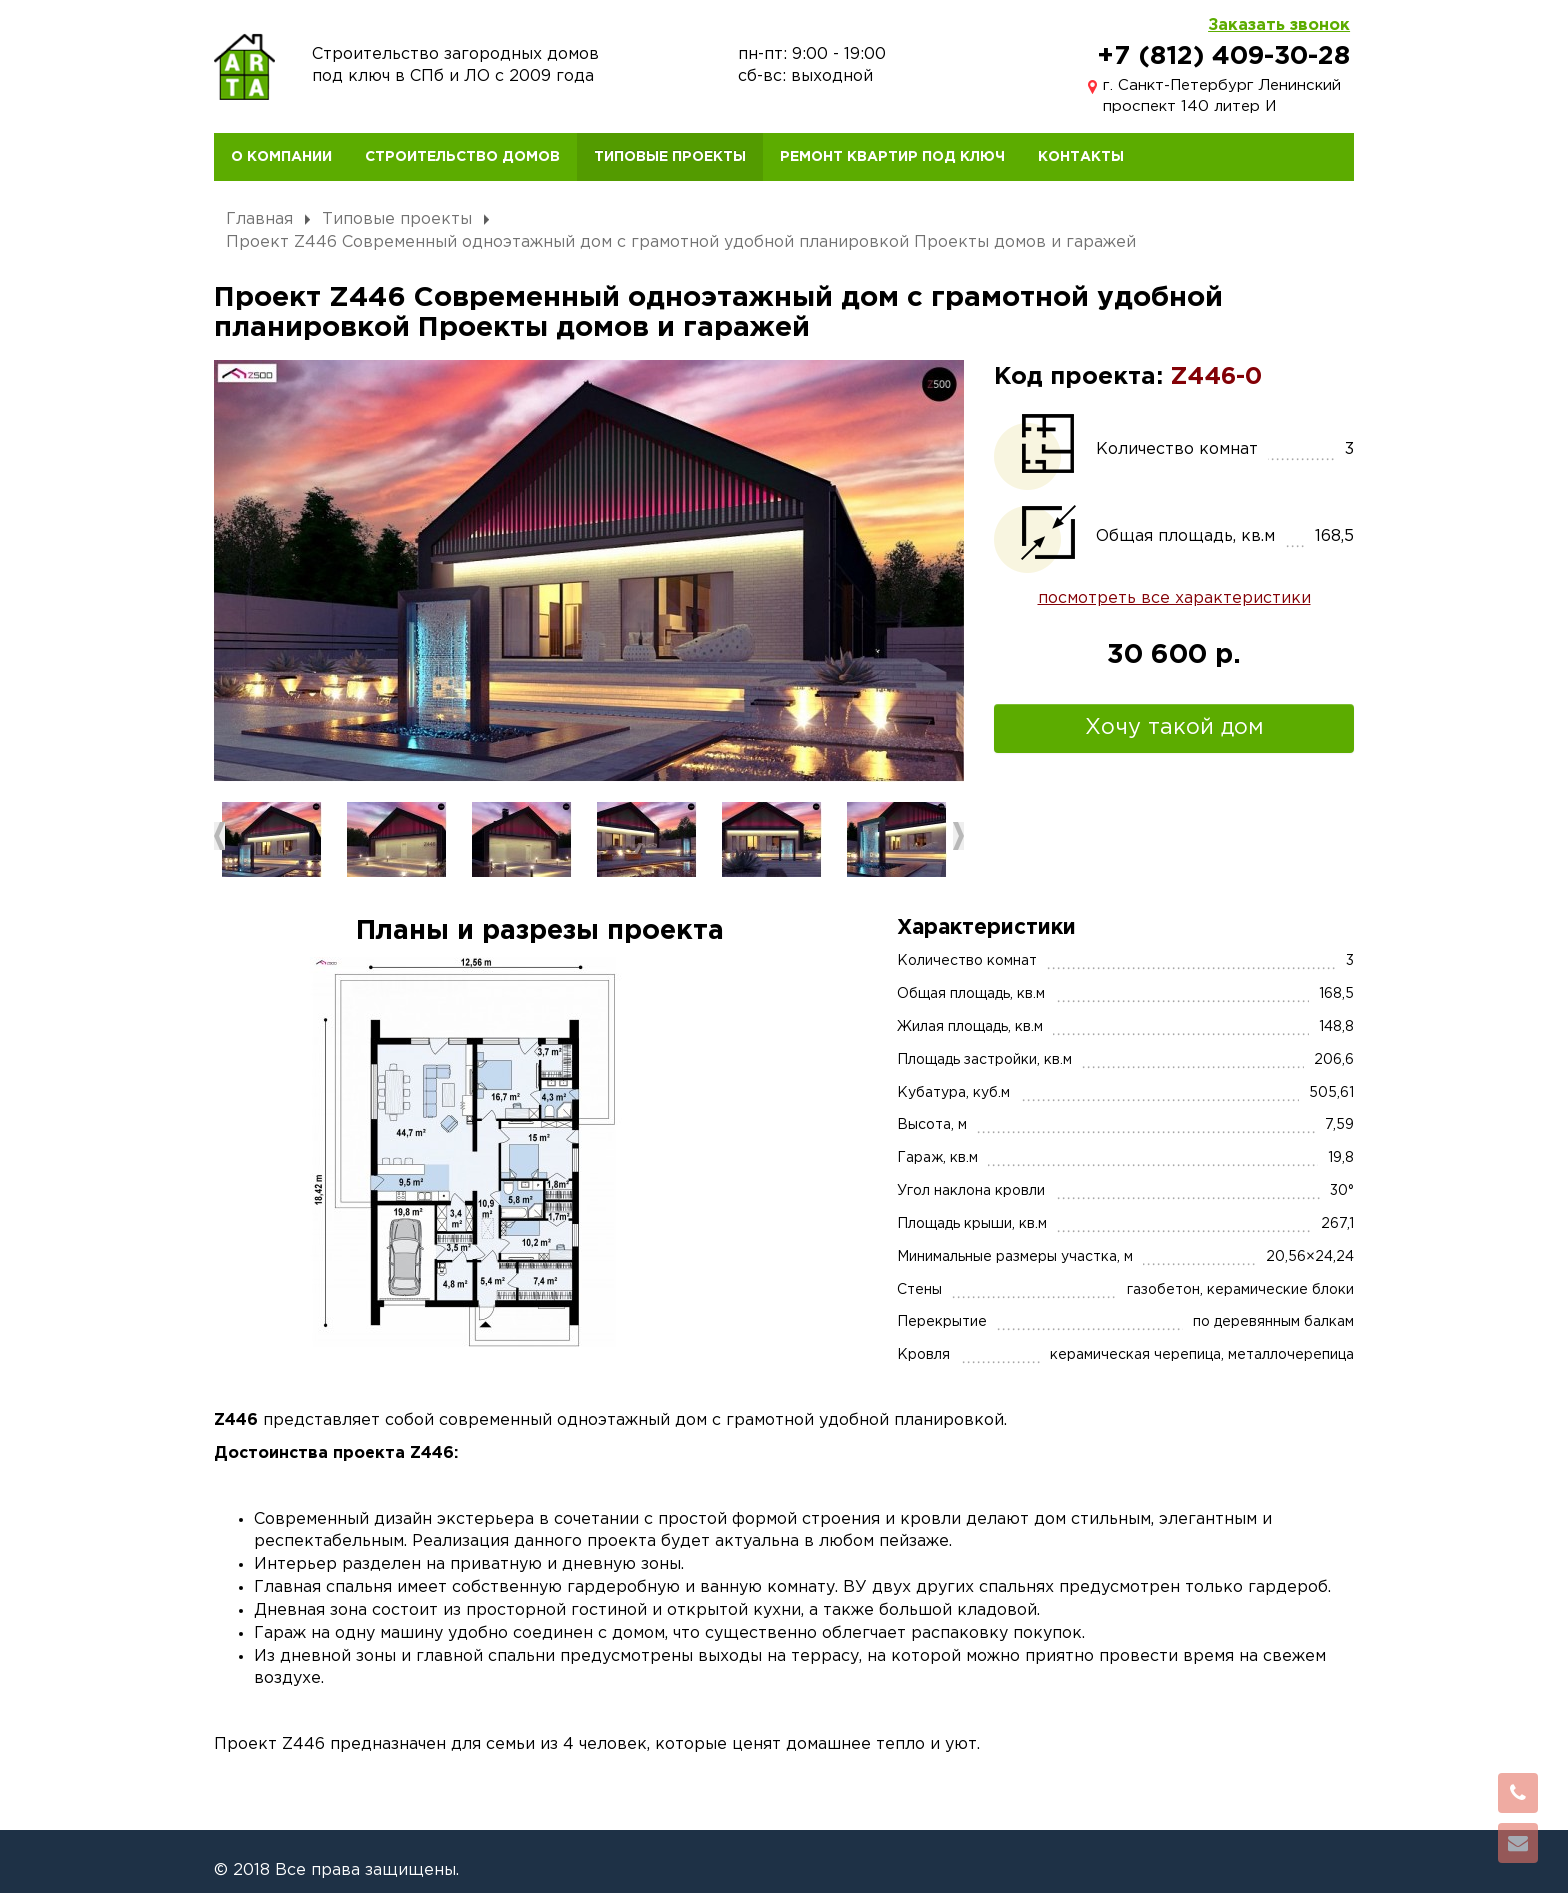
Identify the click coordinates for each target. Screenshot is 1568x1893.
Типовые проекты (397, 219)
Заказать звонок (1279, 25)
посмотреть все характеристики (1174, 598)
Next (958, 836)
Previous (219, 836)
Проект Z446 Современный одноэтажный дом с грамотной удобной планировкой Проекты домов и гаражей (681, 242)
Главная (259, 219)
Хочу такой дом (1174, 728)
